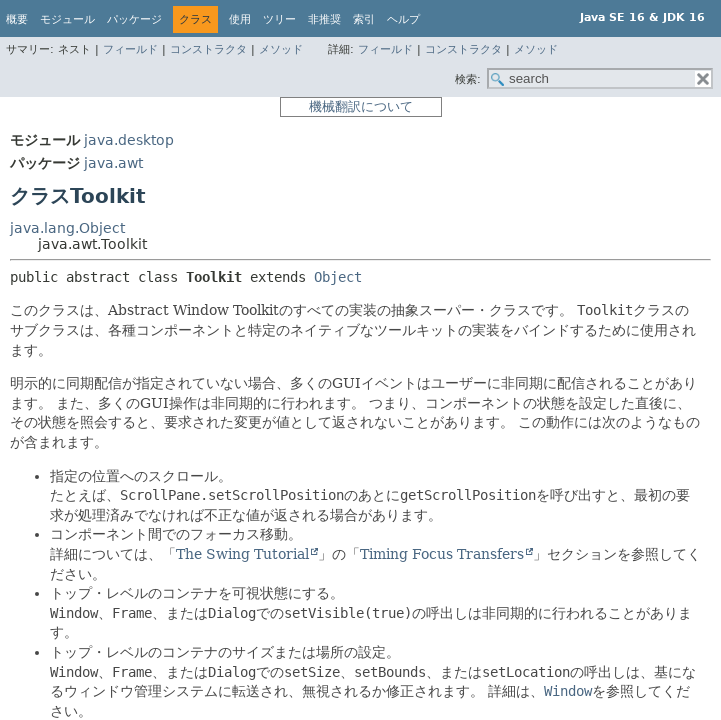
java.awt (113, 163)
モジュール (67, 19)
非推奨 (324, 19)
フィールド (130, 49)
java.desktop (129, 140)
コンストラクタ (208, 49)
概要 (17, 19)
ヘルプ (403, 19)
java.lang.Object (67, 228)
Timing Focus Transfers (442, 554)
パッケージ (134, 19)
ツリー (279, 19)
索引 (364, 19)
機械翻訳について (361, 106)
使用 (240, 19)
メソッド (281, 49)
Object (338, 277)
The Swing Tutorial (242, 554)
